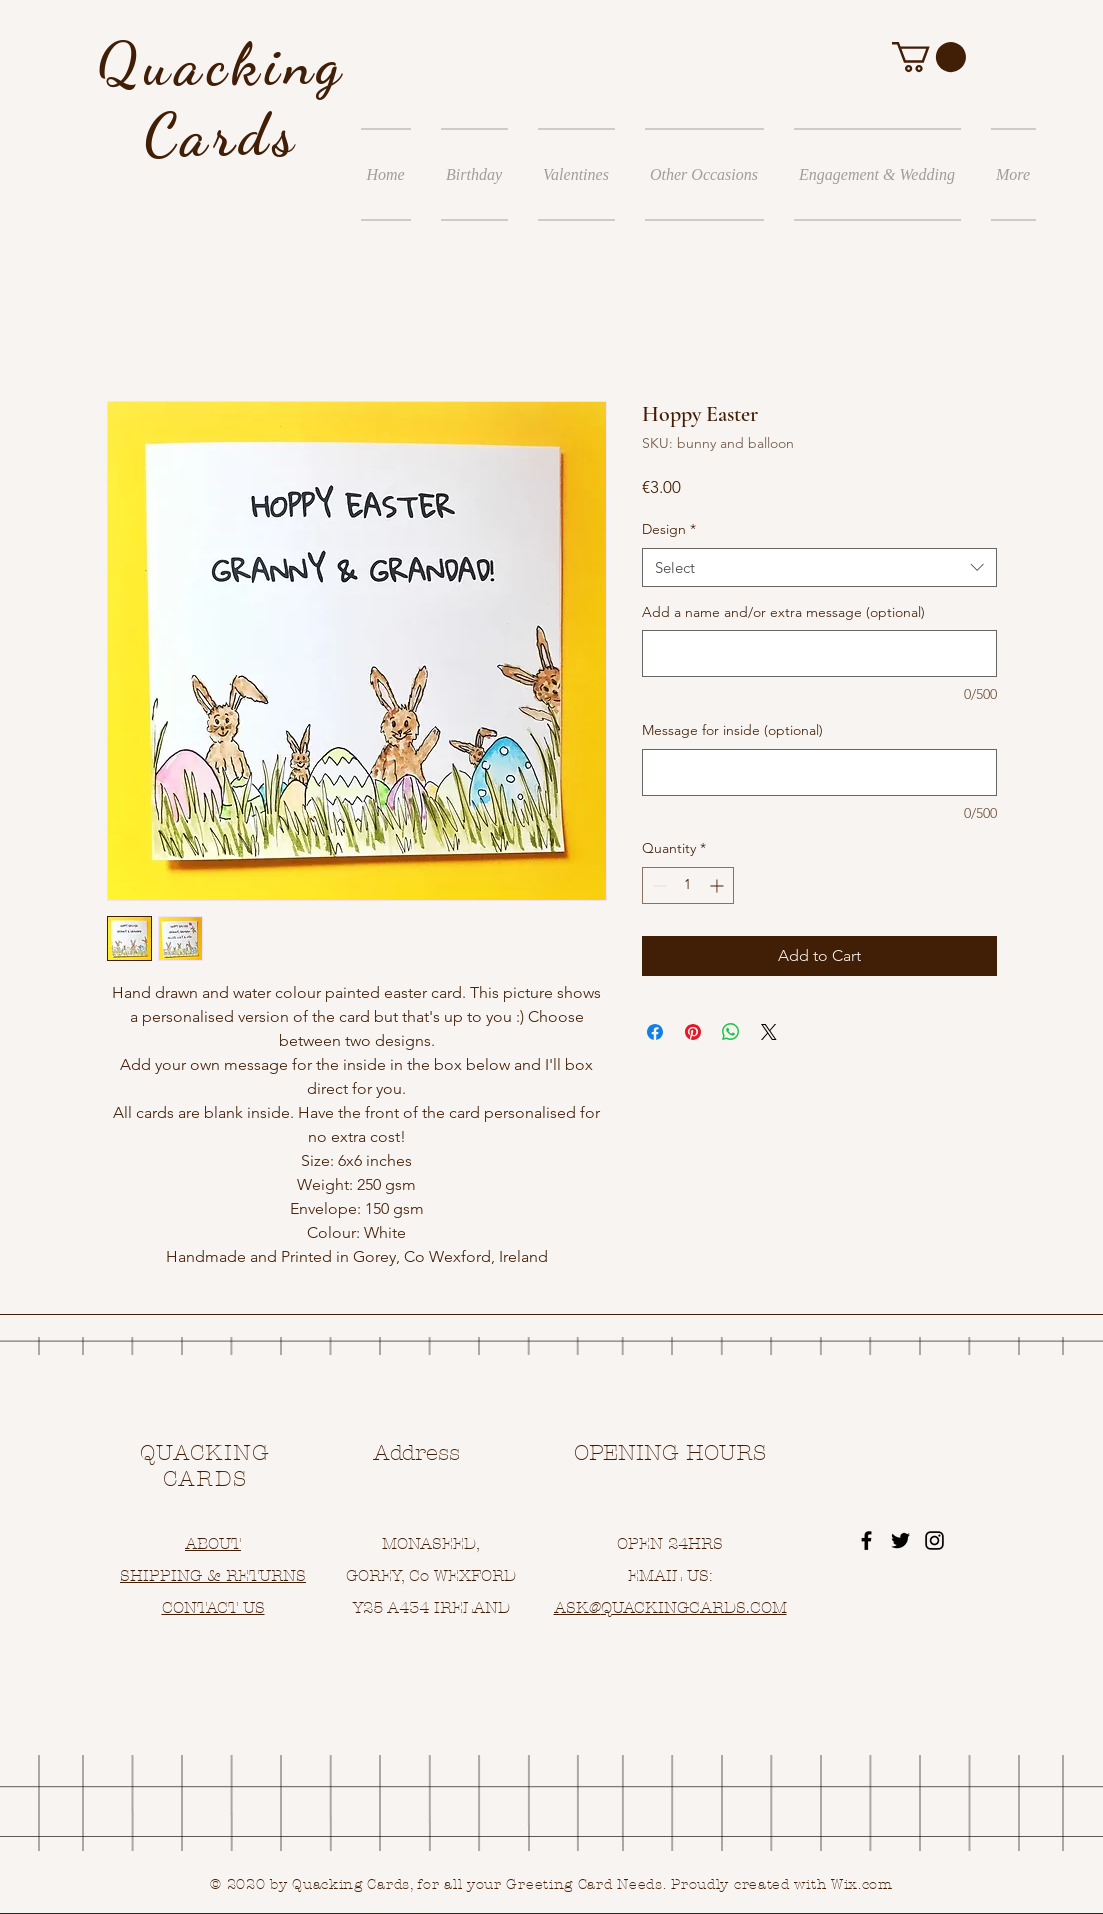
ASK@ (577, 1607)
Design (669, 529)
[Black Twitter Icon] (900, 1540)
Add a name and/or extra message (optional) (783, 612)
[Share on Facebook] (655, 1032)
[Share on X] (769, 1032)
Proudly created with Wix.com (782, 1884)
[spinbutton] (688, 885)
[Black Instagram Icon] (934, 1540)
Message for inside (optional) (732, 730)
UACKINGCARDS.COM (699, 1607)
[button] (929, 57)
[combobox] (819, 567)
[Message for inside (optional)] (819, 772)
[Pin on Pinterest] (693, 1032)
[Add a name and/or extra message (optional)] (819, 653)
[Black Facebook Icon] (866, 1540)
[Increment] (718, 885)
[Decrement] (657, 885)
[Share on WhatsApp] (731, 1032)
